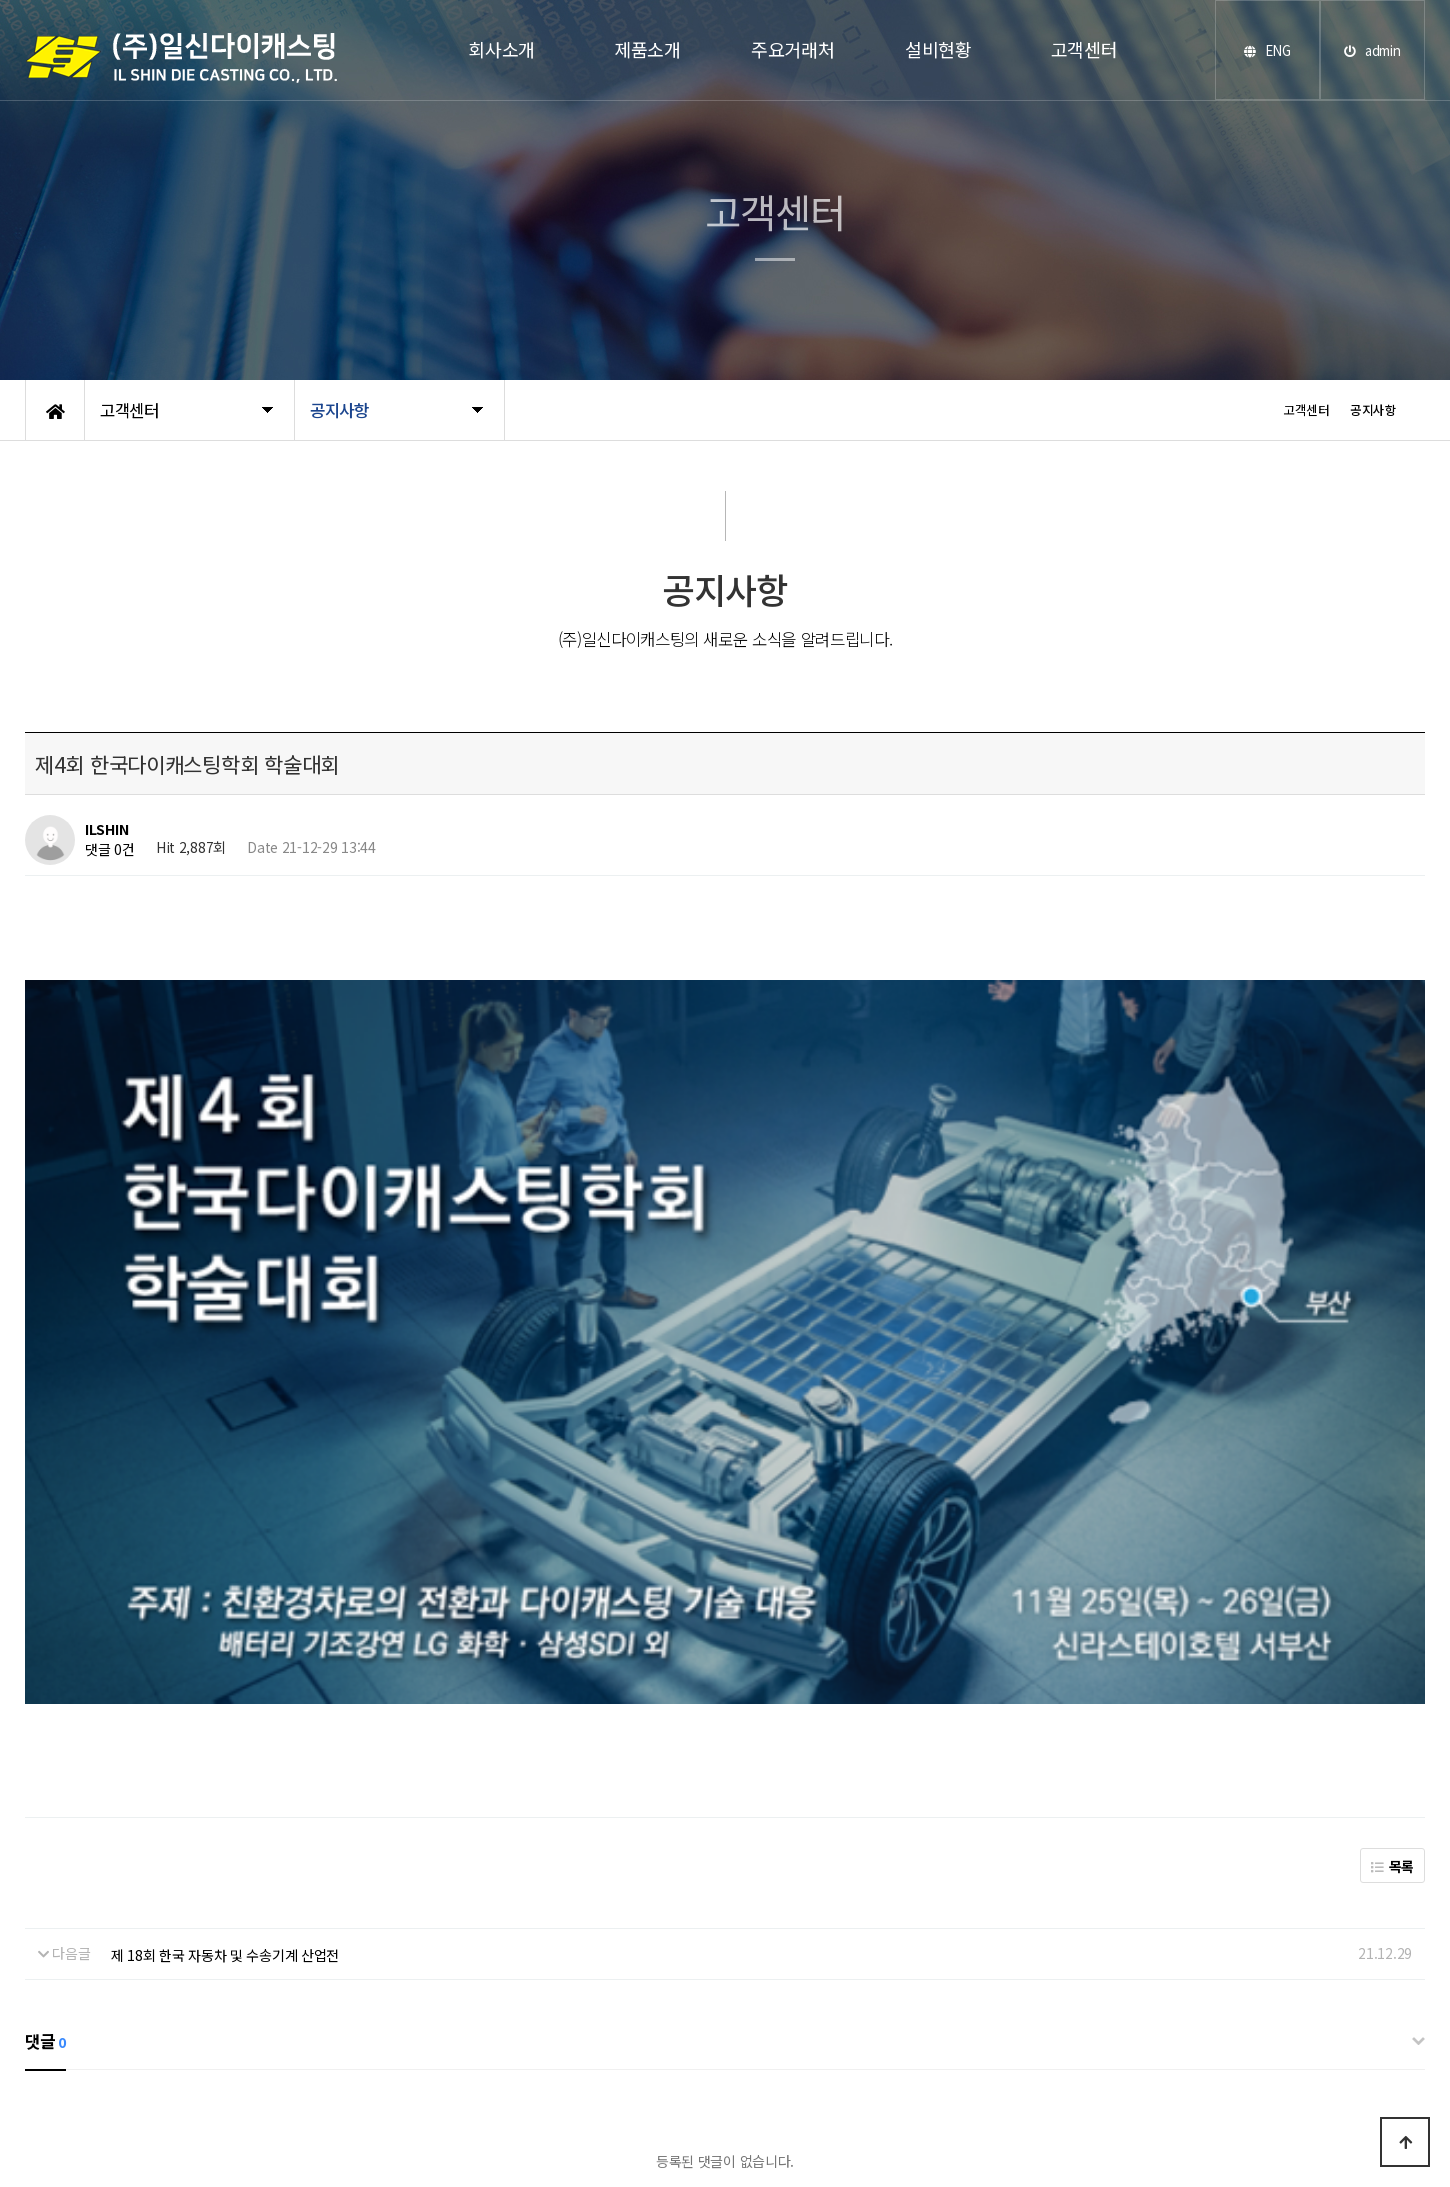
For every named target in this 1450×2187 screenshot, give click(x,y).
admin (1372, 50)
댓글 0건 (110, 849)
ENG (1267, 50)
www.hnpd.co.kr (834, 2090)
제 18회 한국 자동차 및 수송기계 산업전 (225, 1561)
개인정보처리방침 (426, 2126)
